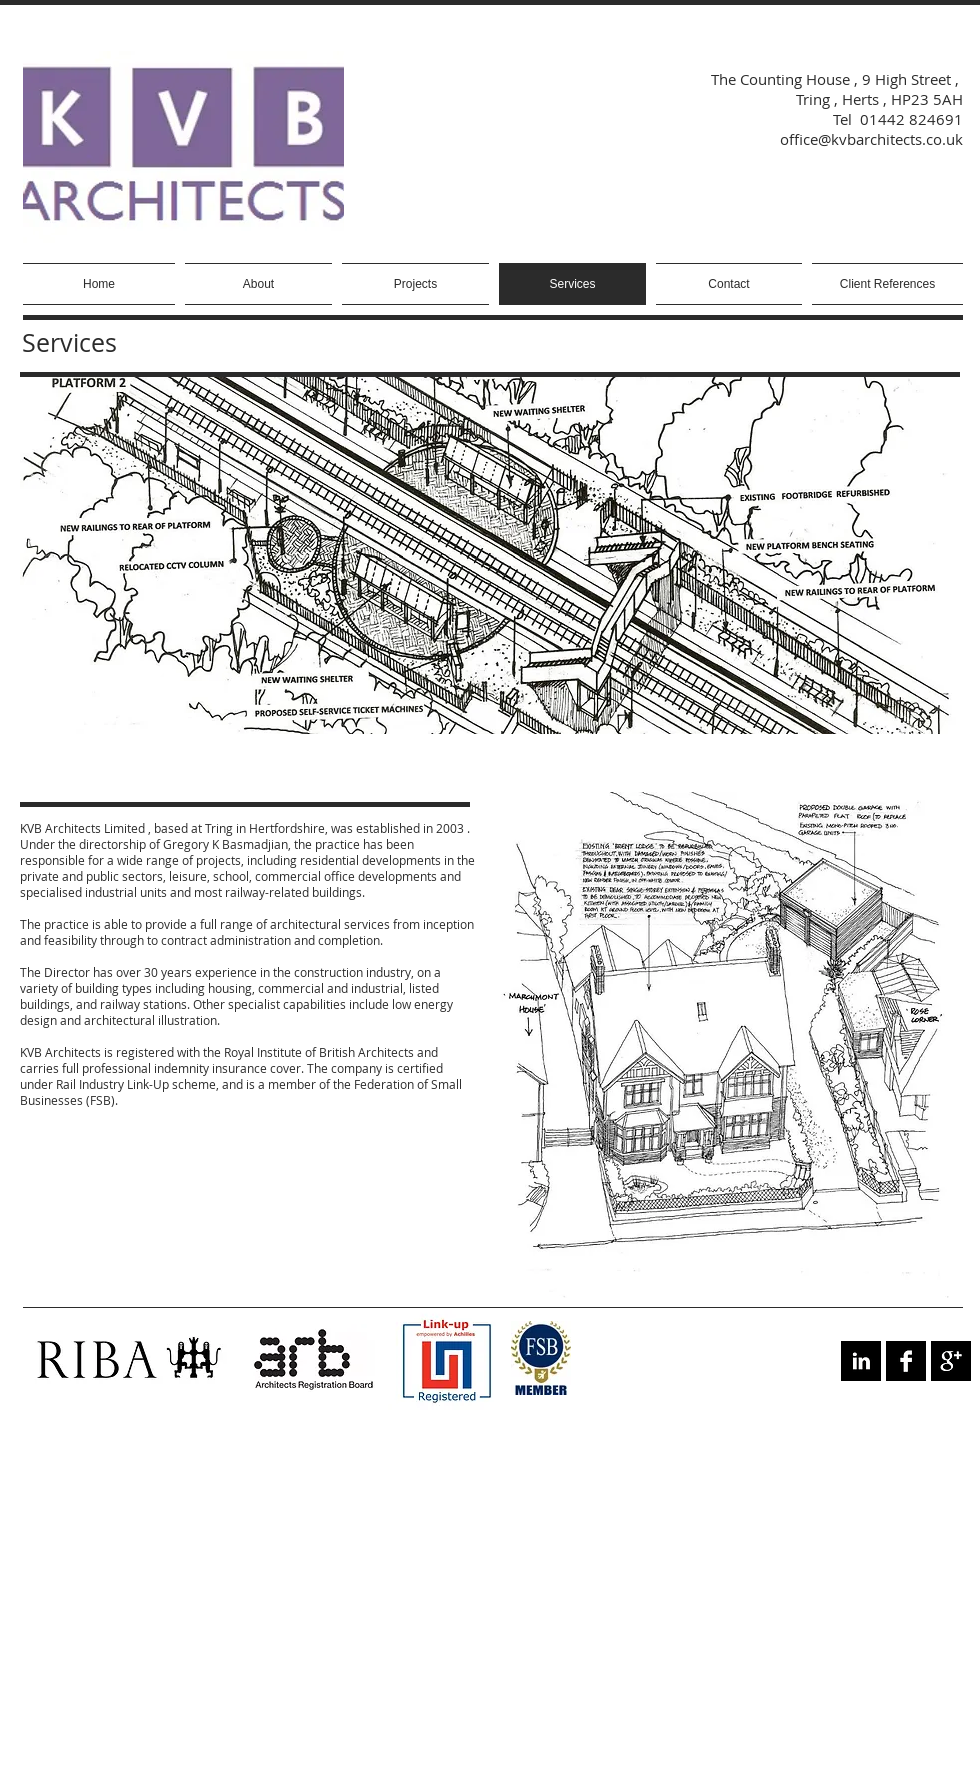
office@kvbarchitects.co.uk (871, 139)
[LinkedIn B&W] (861, 1361)
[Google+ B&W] (951, 1361)
